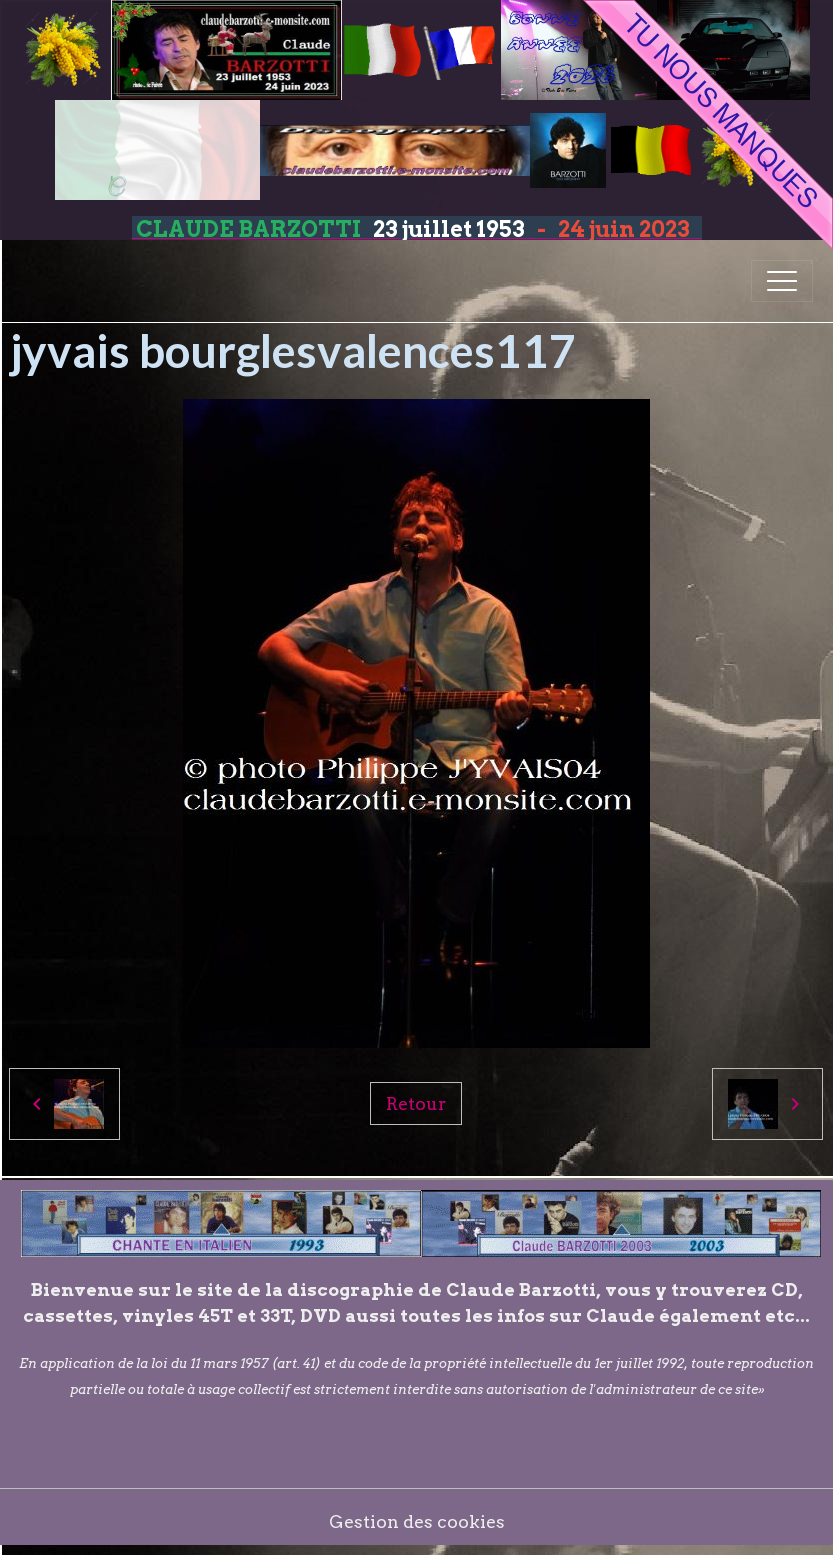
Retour (416, 1103)
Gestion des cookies (417, 1521)
